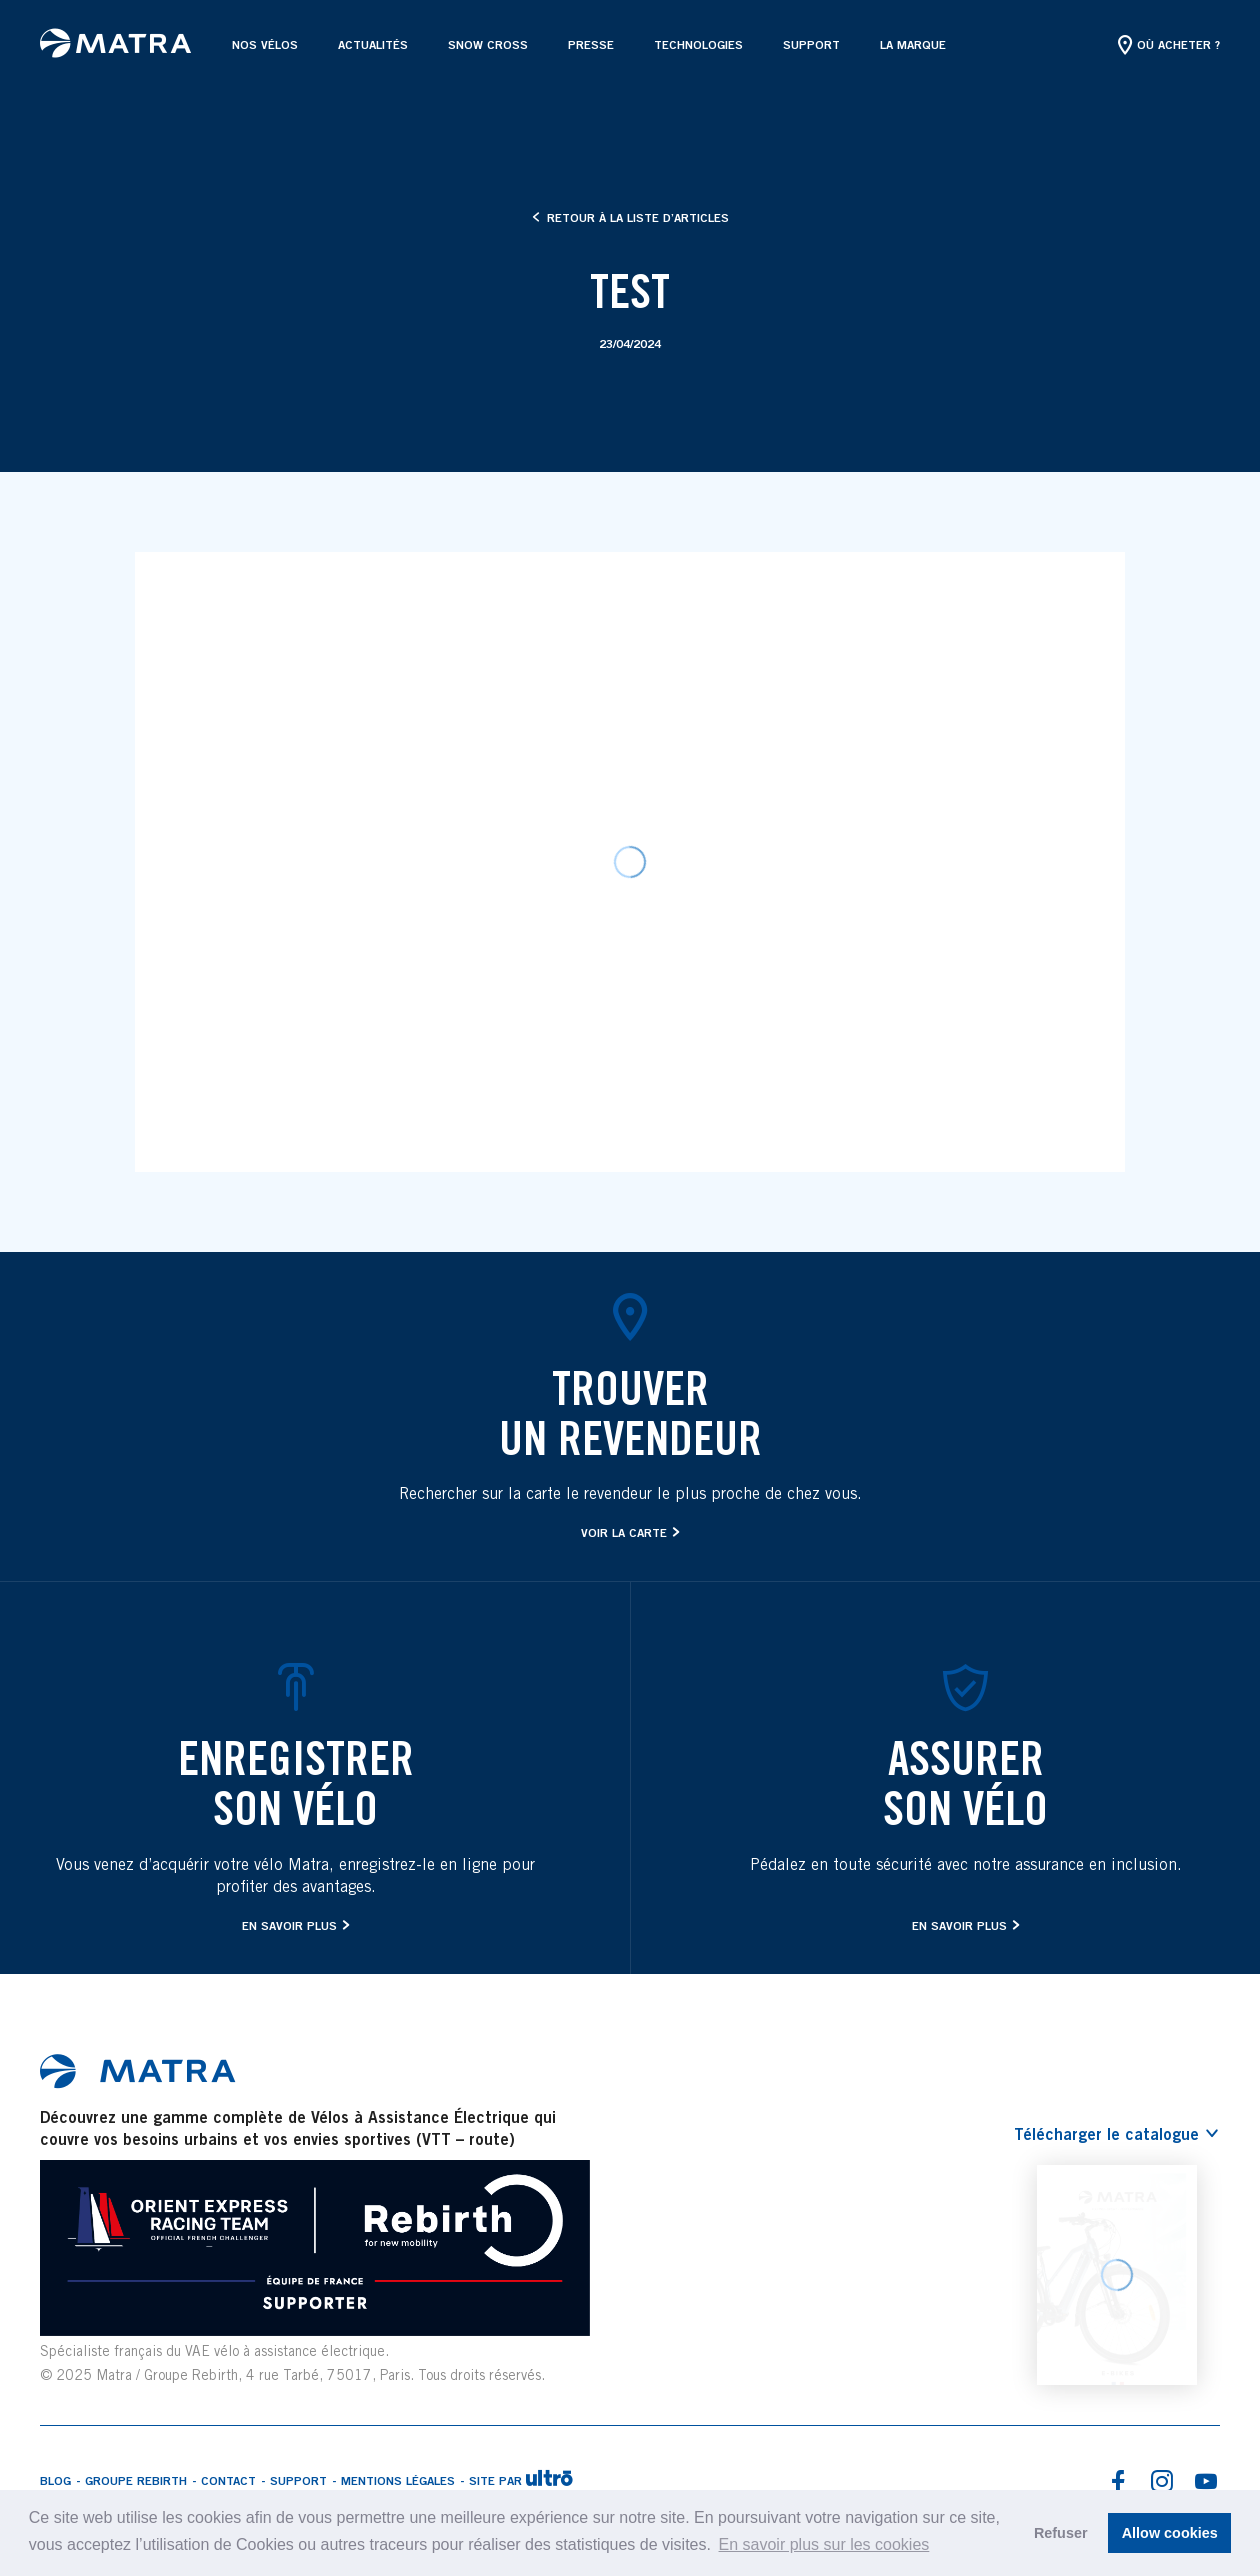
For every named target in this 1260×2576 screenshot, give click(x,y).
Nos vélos (265, 44)
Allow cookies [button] (1170, 2533)
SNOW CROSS (488, 44)
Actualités (373, 44)
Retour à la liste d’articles (630, 217)
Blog (55, 2480)
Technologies (698, 44)
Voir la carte (624, 1532)
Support (811, 44)
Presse (591, 44)
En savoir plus (289, 1925)
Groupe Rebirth (136, 2480)
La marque (913, 44)
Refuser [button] (1061, 2533)
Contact (228, 2480)
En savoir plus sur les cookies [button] (824, 2544)
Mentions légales (398, 2480)
